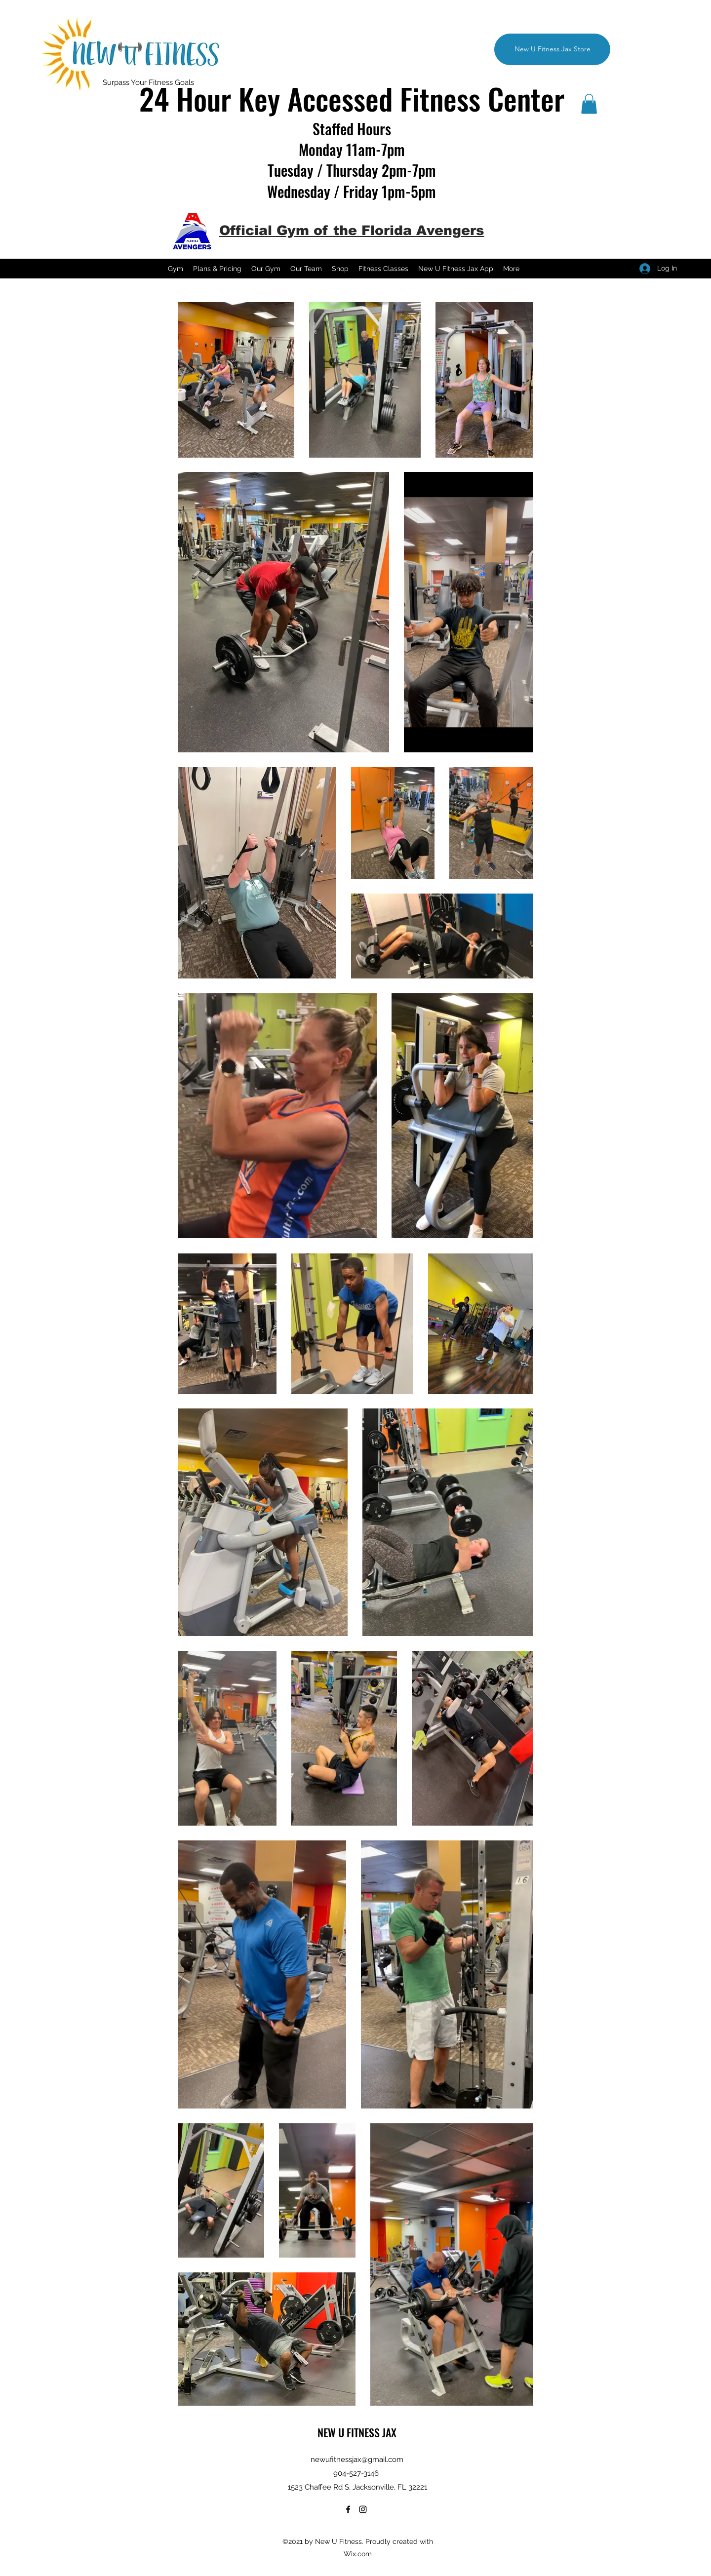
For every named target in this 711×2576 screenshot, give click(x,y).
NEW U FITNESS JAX (356, 2432)
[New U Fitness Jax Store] (552, 49)
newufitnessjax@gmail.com (357, 2459)
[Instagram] (617, 94)
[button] (589, 104)
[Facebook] (602, 94)
